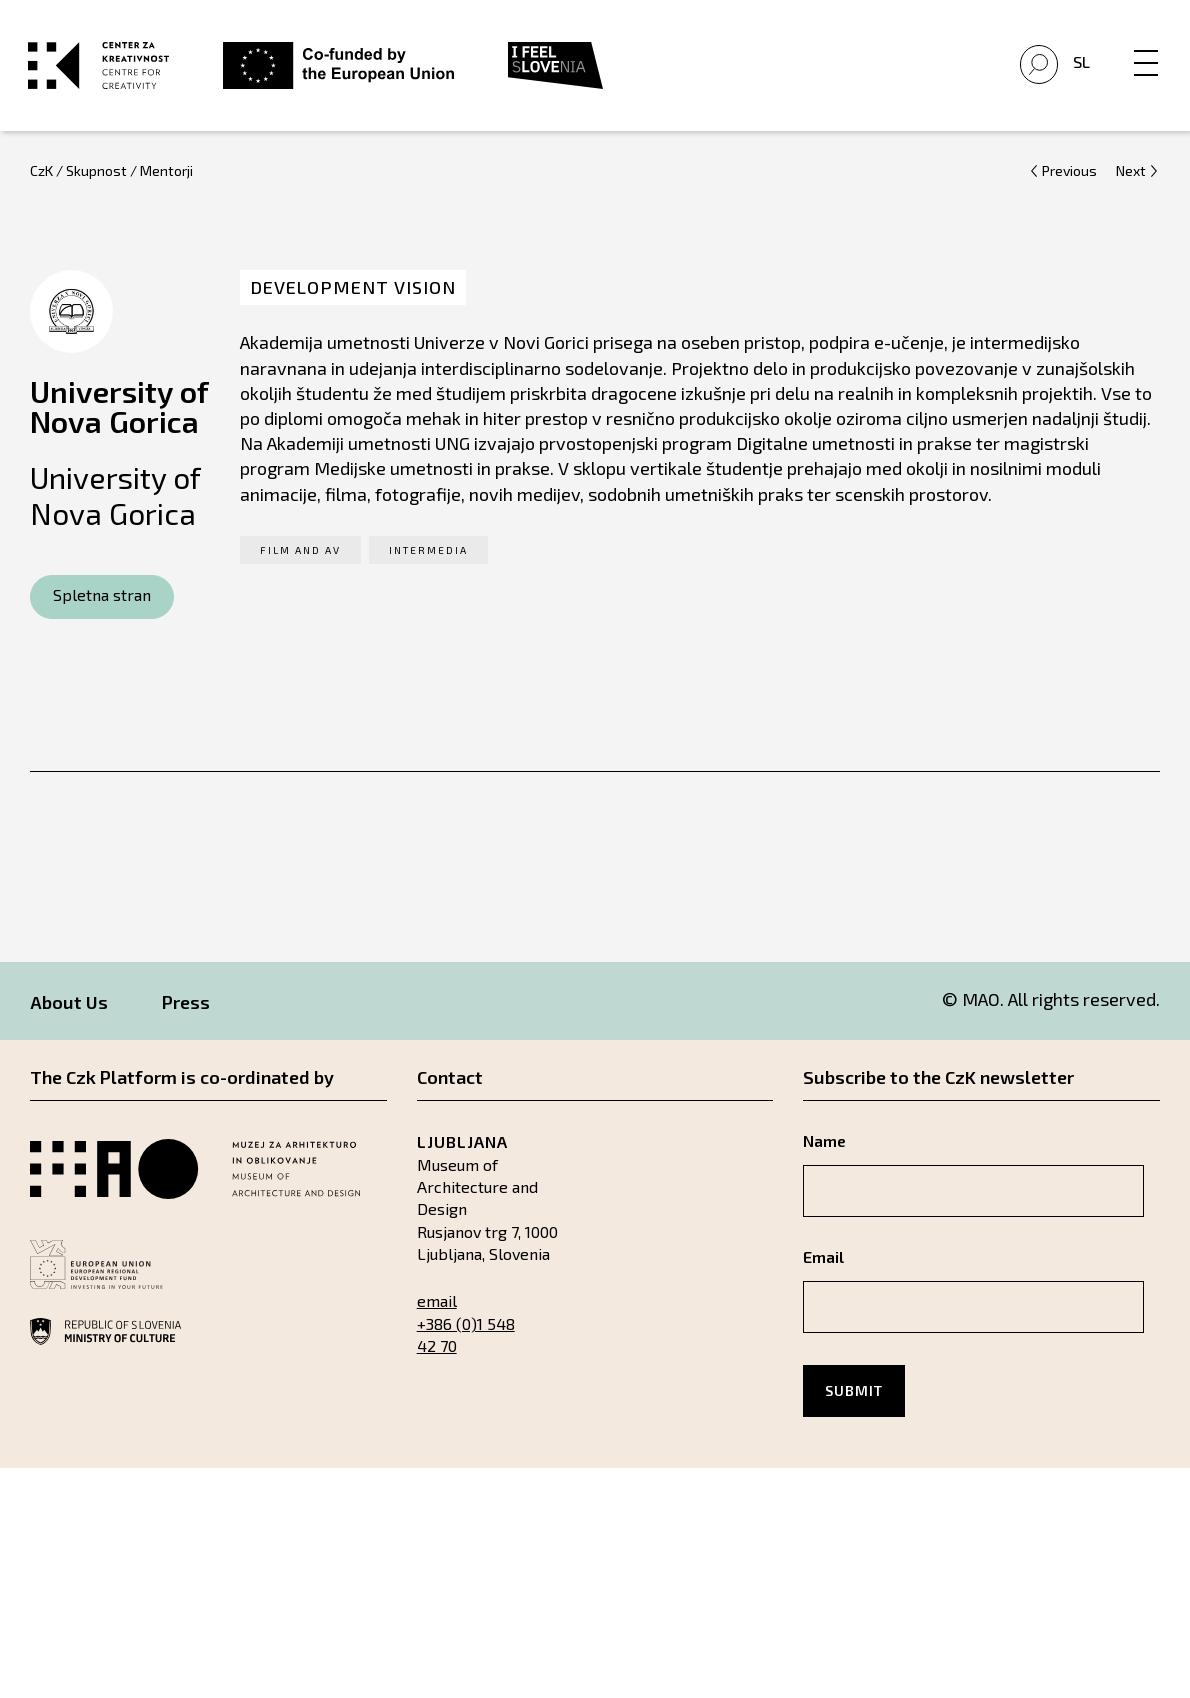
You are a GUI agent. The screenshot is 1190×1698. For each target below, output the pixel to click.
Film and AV (300, 558)
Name (824, 1148)
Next (1131, 178)
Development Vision (353, 296)
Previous (1069, 178)
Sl (1079, 66)
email (437, 1309)
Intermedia (428, 558)
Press (186, 1010)
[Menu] (1144, 47)
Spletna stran (102, 603)
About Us (69, 1010)
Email (823, 1264)
